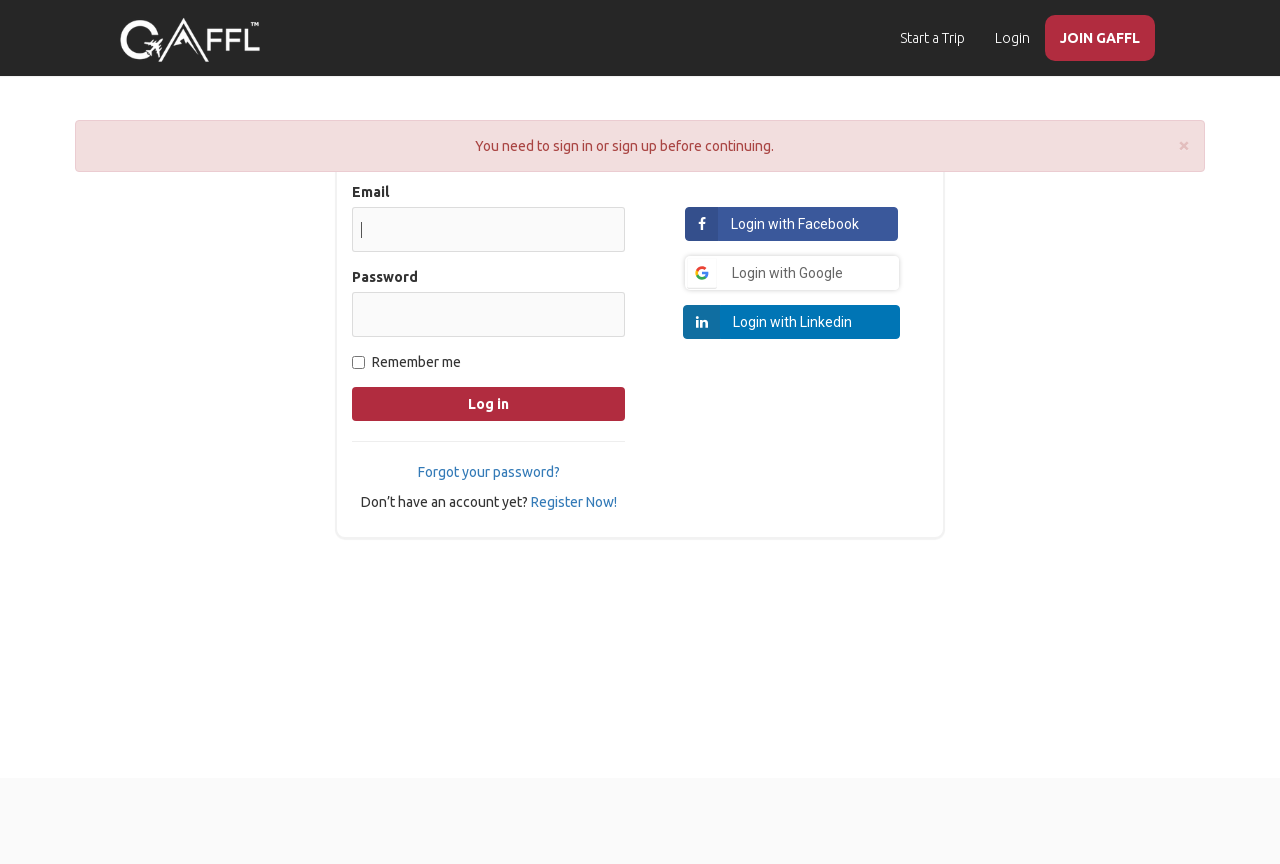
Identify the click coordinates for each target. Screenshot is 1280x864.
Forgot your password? (489, 472)
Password (385, 277)
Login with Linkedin (792, 322)
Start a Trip (932, 38)
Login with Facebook (795, 224)
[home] (190, 40)
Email (370, 192)
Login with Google (787, 273)
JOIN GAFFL (1100, 38)
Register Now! (574, 502)
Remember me (406, 362)
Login (1012, 38)
